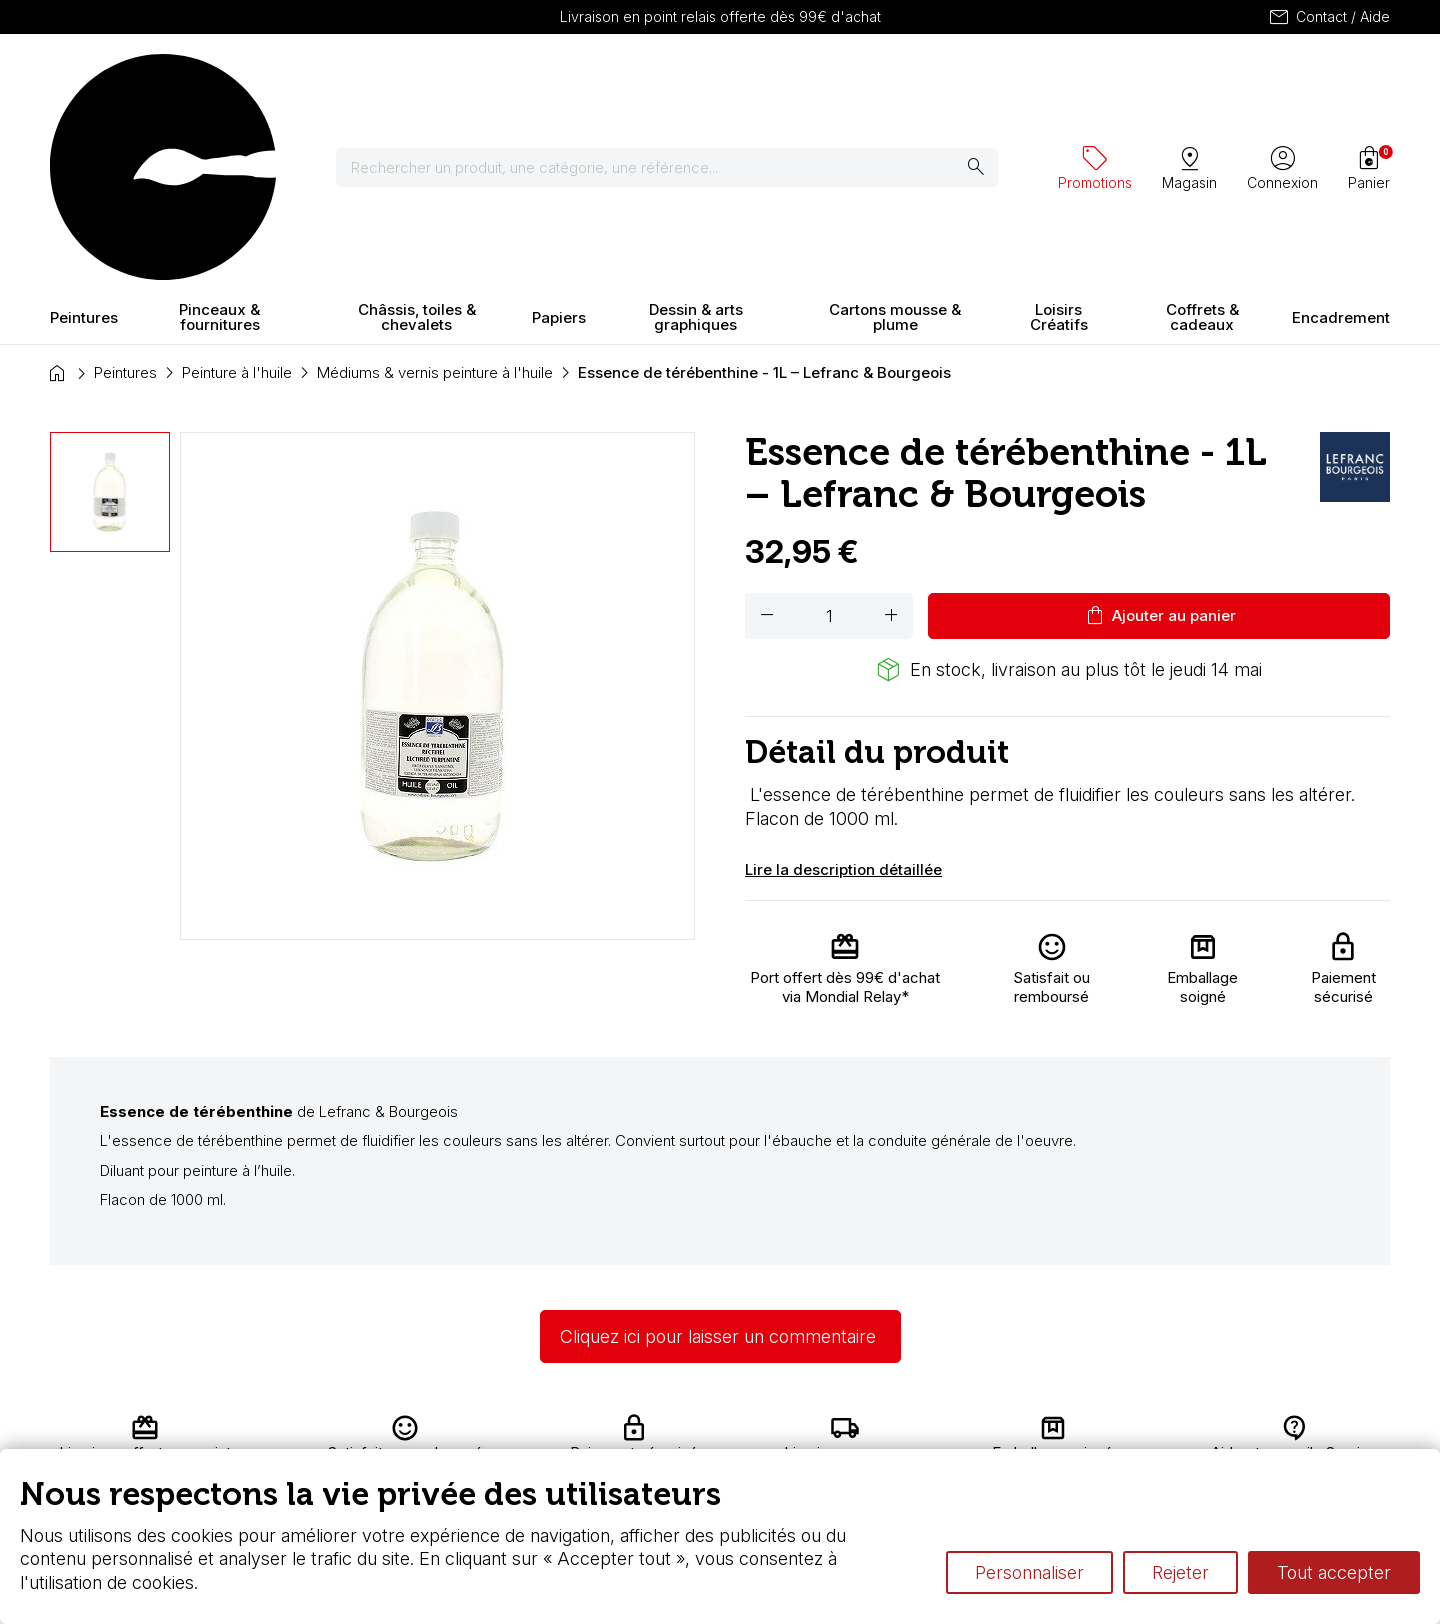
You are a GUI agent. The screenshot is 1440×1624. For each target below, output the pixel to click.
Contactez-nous (1302, 1431)
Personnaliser (1029, 1572)
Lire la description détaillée (843, 693)
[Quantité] (829, 440)
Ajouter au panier (1159, 440)
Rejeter (1180, 1572)
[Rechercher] (679, 80)
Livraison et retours (444, 1431)
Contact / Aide (1328, 17)
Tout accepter (1334, 1572)
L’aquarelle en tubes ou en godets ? (955, 1431)
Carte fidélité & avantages (656, 1431)
